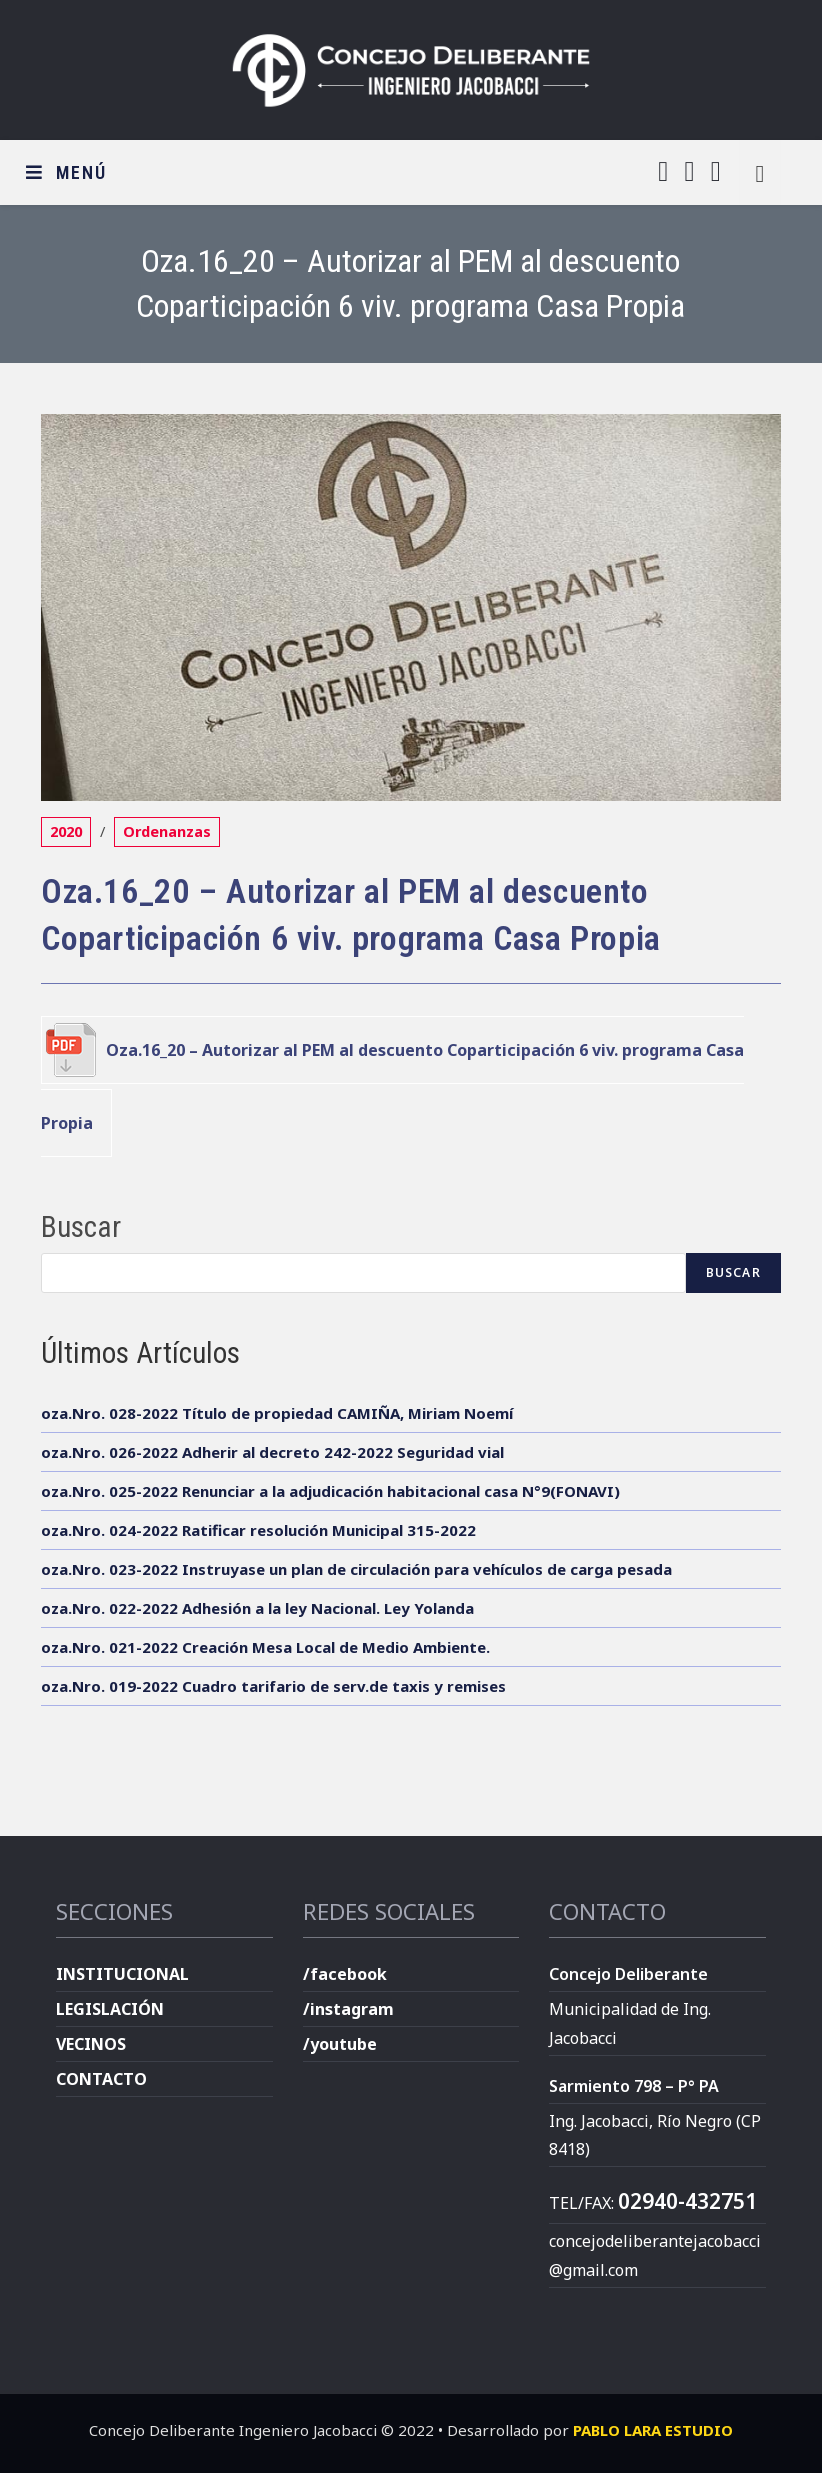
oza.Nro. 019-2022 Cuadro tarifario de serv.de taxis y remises (273, 1686)
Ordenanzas (167, 831)
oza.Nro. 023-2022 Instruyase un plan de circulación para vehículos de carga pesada (356, 1569)
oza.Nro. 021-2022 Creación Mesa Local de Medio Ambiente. (265, 1647)
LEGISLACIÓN (110, 2009)
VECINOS (91, 2044)
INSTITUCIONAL (122, 1974)
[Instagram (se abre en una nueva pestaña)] (689, 171)
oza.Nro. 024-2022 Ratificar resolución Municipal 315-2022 (258, 1530)
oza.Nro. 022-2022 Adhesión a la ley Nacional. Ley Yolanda (257, 1608)
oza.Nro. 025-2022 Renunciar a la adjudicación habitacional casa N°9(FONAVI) (330, 1491)
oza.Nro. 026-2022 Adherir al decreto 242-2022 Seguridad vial (272, 1452)
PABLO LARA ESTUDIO (653, 2430)
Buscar (81, 1227)
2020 (66, 831)
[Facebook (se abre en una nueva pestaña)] (663, 171)
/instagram (348, 2009)
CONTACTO (101, 2079)
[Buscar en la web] (760, 172)
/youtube (340, 2044)
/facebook (345, 1974)
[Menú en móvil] (66, 172)
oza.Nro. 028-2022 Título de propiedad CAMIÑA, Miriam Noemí (277, 1413)
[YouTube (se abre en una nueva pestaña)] (716, 171)
